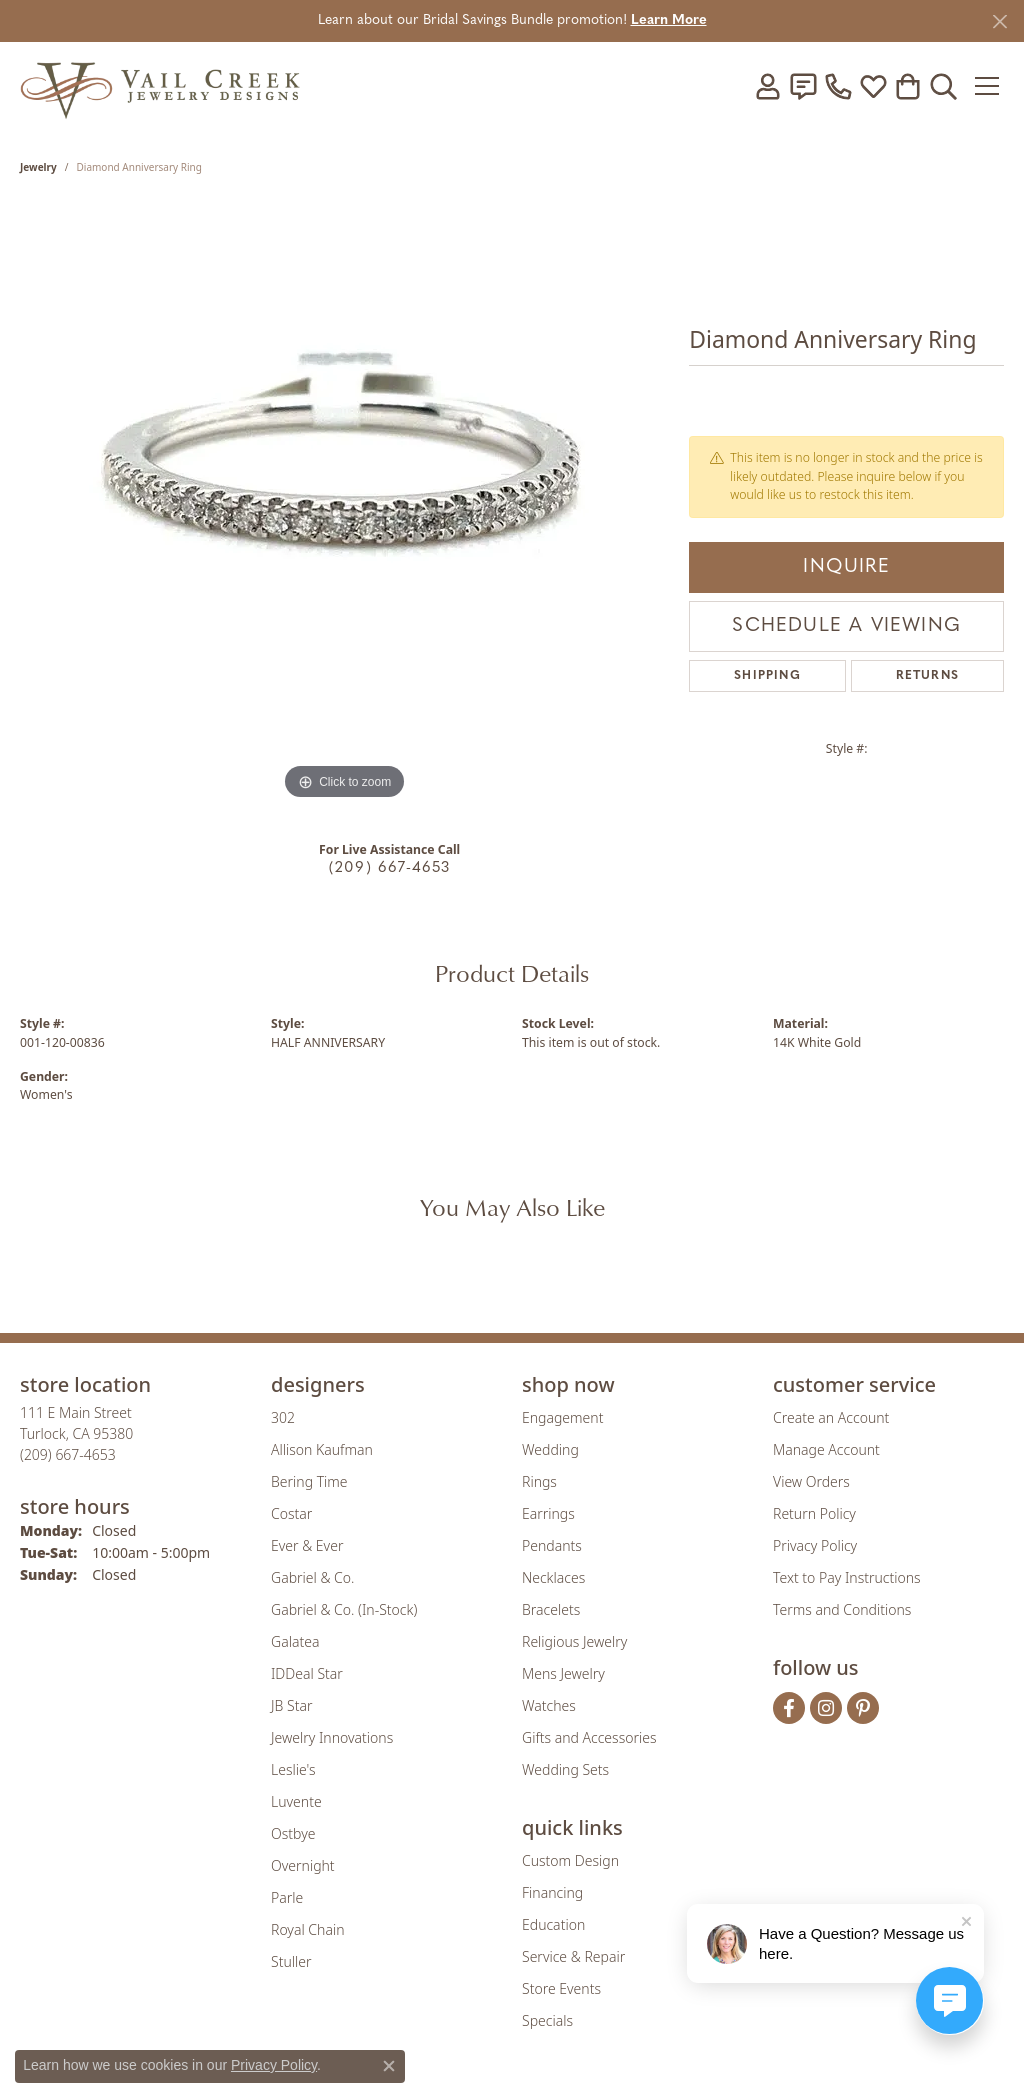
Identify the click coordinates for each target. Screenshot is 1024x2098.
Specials (547, 2020)
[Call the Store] (68, 1454)
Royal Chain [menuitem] (307, 1929)
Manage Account (826, 1449)
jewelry (38, 167)
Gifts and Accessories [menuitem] (589, 1737)
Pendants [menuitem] (552, 1545)
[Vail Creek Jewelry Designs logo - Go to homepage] (160, 85)
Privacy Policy (815, 1545)
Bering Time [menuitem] (309, 1481)
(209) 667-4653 (390, 868)
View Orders (811, 1481)
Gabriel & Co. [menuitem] (312, 1577)
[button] (768, 86)
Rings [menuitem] (539, 1481)
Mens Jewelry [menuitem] (563, 1673)
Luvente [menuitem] (296, 1801)
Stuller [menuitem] (291, 1961)
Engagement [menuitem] (562, 1417)
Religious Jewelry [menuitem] (574, 1641)
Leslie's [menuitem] (293, 1769)
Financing (552, 1892)
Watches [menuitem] (549, 1705)
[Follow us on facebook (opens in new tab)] (789, 1708)
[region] (345, 505)
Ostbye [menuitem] (293, 1833)
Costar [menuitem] (291, 1513)
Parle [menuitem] (287, 1897)
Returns (927, 676)
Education (553, 1924)
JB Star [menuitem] (291, 1705)
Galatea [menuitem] (295, 1641)
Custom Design (570, 1860)
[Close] (999, 21)
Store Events (561, 1988)
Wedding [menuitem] (550, 1449)
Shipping (767, 676)
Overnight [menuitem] (303, 1865)
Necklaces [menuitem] (553, 1577)
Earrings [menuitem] (548, 1513)
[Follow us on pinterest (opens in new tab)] (863, 1708)
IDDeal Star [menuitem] (307, 1673)
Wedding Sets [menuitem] (565, 1769)
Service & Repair (573, 1956)
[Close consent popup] (389, 2066)
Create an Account (831, 1417)
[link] (803, 86)
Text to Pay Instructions (847, 1577)
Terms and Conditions (842, 1609)
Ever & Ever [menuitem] (307, 1545)
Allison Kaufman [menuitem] (322, 1449)
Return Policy (814, 1513)
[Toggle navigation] (988, 86)
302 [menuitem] (283, 1417)
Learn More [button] (669, 20)
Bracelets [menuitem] (551, 1609)
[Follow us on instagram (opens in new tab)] (826, 1708)
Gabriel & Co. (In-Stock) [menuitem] (344, 1609)
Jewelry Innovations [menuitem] (332, 1737)
